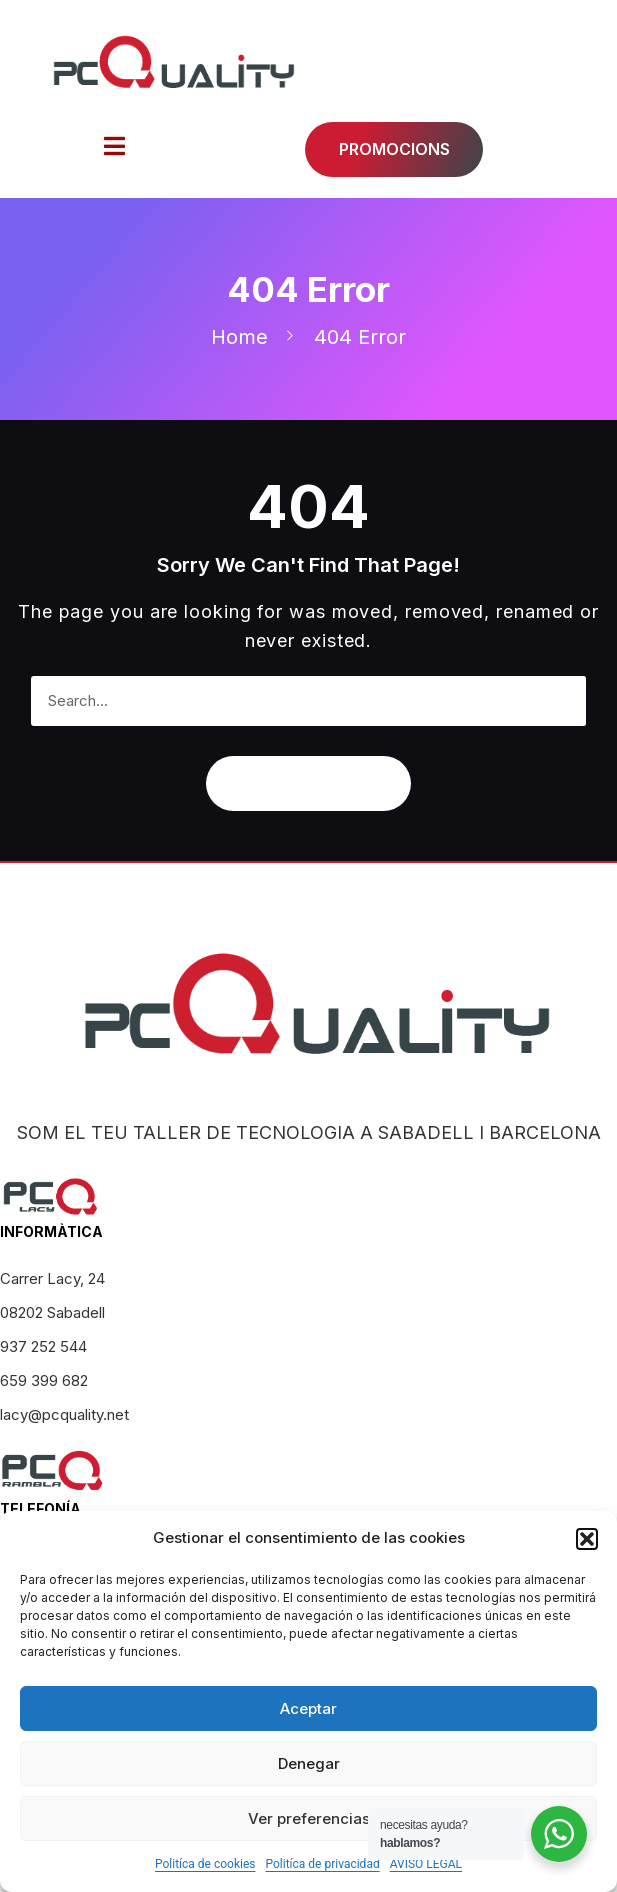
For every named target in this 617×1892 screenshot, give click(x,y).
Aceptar (308, 1708)
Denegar (309, 1763)
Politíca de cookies (205, 1864)
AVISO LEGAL (426, 1864)
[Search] (561, 701)
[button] (587, 1539)
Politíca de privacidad (322, 1864)
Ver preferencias (309, 1818)
